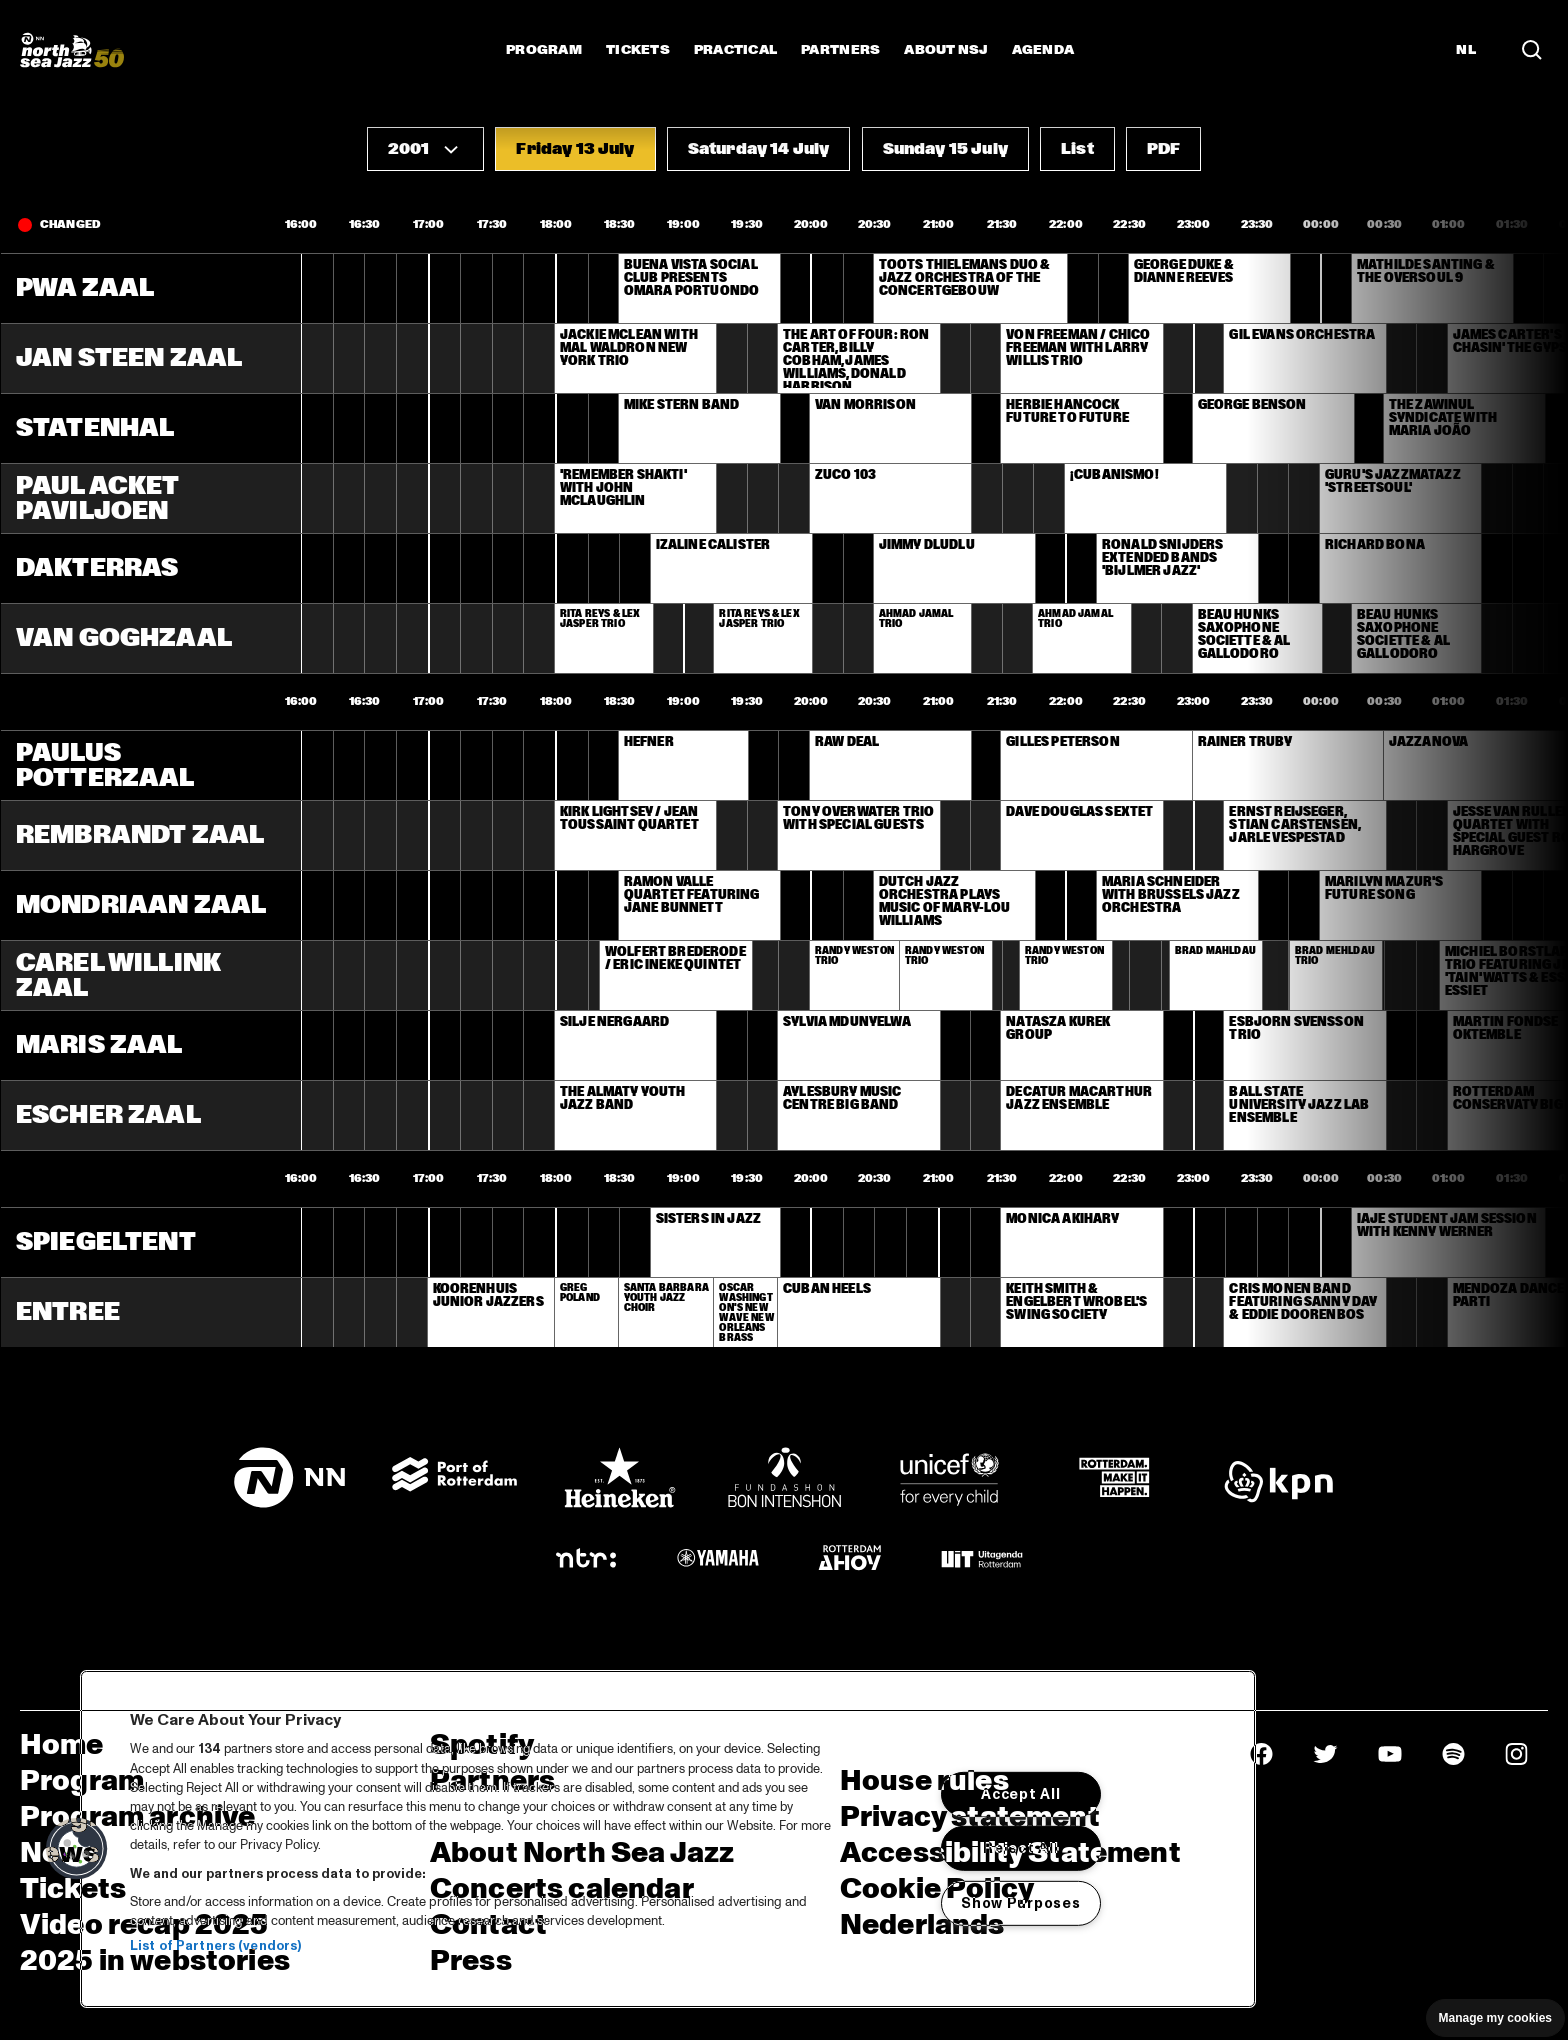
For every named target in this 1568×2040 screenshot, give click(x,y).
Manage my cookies (1495, 2018)
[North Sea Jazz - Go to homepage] (72, 50)
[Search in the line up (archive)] (1532, 49)
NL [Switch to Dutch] (1466, 50)
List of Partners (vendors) (215, 1946)
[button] (426, 149)
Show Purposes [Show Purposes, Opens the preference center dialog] (1020, 1903)
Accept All (1020, 1794)
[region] (668, 1839)
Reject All (1020, 1848)
